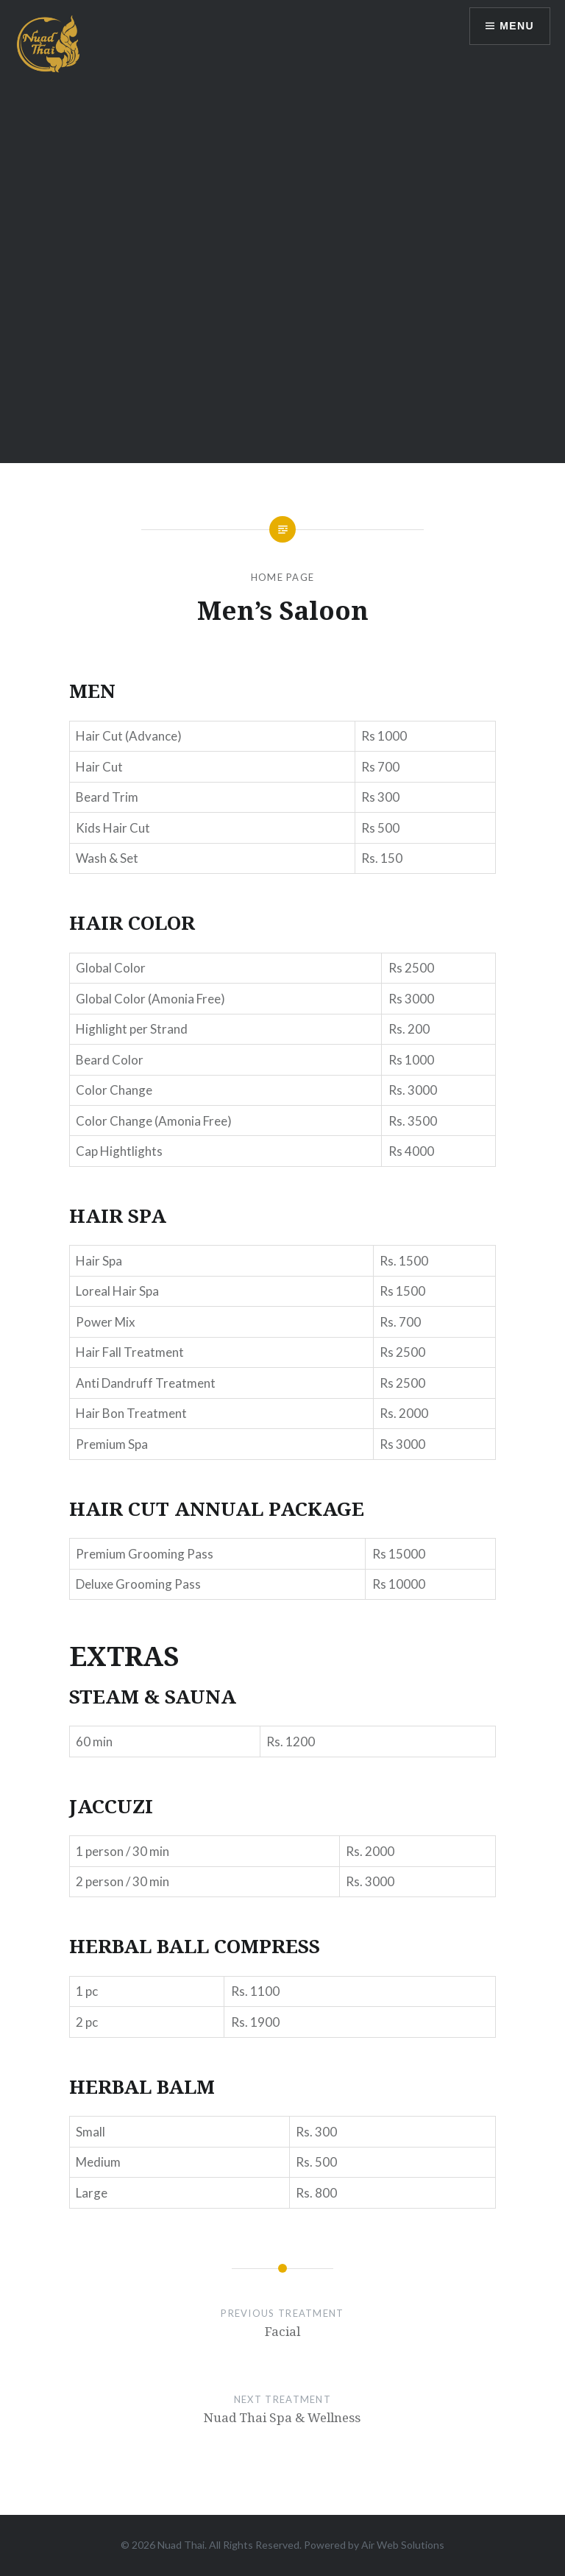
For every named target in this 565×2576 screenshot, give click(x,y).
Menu (517, 26)
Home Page (283, 577)
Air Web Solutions (402, 2544)
